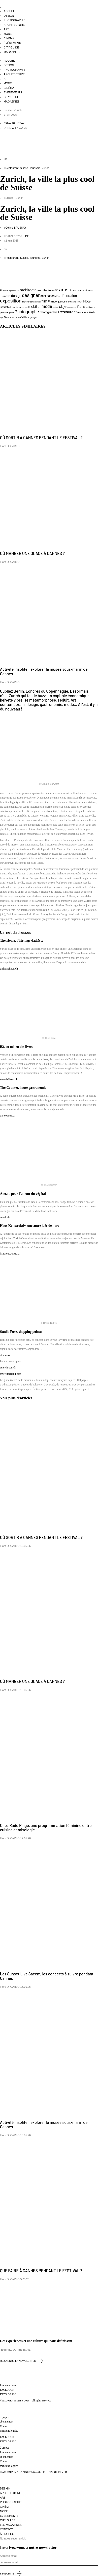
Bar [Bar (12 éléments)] (74, 291)
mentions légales (9, 2430)
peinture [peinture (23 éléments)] (4, 312)
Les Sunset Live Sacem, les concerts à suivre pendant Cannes (46, 1976)
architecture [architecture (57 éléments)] (45, 290)
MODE (8, 33)
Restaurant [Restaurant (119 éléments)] (67, 312)
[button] (49, 138)
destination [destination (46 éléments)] (47, 296)
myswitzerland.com (10, 1373)
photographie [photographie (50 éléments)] (48, 312)
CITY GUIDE (11, 47)
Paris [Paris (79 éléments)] (81, 307)
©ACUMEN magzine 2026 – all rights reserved (25, 2400)
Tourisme (34, 168)
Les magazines (8, 2385)
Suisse (24, 168)
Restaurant (11, 168)
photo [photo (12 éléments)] (11, 313)
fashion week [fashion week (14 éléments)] (35, 302)
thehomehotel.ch (9, 968)
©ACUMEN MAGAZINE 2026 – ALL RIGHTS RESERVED (33, 2472)
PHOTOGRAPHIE (14, 20)
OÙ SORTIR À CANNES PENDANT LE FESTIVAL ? (41, 437)
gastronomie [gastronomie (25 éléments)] (64, 301)
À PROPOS (7, 2534)
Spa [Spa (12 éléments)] (1, 317)
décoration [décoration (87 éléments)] (69, 296)
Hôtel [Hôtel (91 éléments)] (87, 301)
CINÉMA (9, 38)
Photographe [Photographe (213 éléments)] (26, 311)
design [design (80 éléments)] (16, 296)
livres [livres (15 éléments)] (18, 307)
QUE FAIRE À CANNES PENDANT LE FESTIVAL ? (42, 2270)
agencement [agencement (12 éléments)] (14, 291)
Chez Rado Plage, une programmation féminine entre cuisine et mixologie (46, 1827)
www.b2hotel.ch (9, 1079)
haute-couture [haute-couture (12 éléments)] (77, 302)
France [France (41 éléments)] (52, 301)
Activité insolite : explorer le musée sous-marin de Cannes (44, 671)
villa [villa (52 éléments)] (24, 317)
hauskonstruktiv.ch (10, 1253)
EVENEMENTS (9, 2515)
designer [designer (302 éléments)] (31, 295)
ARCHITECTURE (14, 24)
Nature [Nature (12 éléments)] (55, 307)
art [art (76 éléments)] (56, 290)
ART (6, 29)
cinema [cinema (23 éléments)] (88, 290)
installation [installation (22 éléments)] (5, 307)
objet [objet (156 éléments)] (63, 306)
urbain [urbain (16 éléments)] (18, 317)
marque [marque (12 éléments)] (24, 307)
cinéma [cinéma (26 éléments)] (6, 296)
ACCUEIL (9, 11)
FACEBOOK (7, 2389)
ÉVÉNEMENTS (13, 43)
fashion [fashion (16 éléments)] (25, 302)
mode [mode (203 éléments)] (47, 306)
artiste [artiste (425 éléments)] (66, 289)
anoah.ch (5, 1217)
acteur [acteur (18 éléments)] (5, 290)
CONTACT (6, 2529)
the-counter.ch (7, 1115)
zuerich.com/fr (8, 1367)
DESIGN (9, 15)
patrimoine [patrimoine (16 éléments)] (90, 307)
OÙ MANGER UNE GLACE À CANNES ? (32, 553)
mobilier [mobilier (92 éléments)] (34, 307)
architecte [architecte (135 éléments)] (28, 290)
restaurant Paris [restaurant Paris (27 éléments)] (86, 312)
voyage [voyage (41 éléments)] (32, 317)
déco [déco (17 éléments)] (57, 296)
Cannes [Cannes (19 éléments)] (80, 290)
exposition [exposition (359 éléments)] (10, 300)
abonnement (6, 2421)
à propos (4, 2417)
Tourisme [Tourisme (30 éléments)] (9, 317)
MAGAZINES (11, 52)
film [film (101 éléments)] (44, 301)
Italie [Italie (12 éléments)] (13, 307)
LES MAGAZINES (11, 2524)
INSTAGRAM (8, 2394)
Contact (4, 2426)
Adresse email (8, 2555)
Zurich (45, 168)
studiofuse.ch (7, 1355)
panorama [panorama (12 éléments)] (73, 307)
